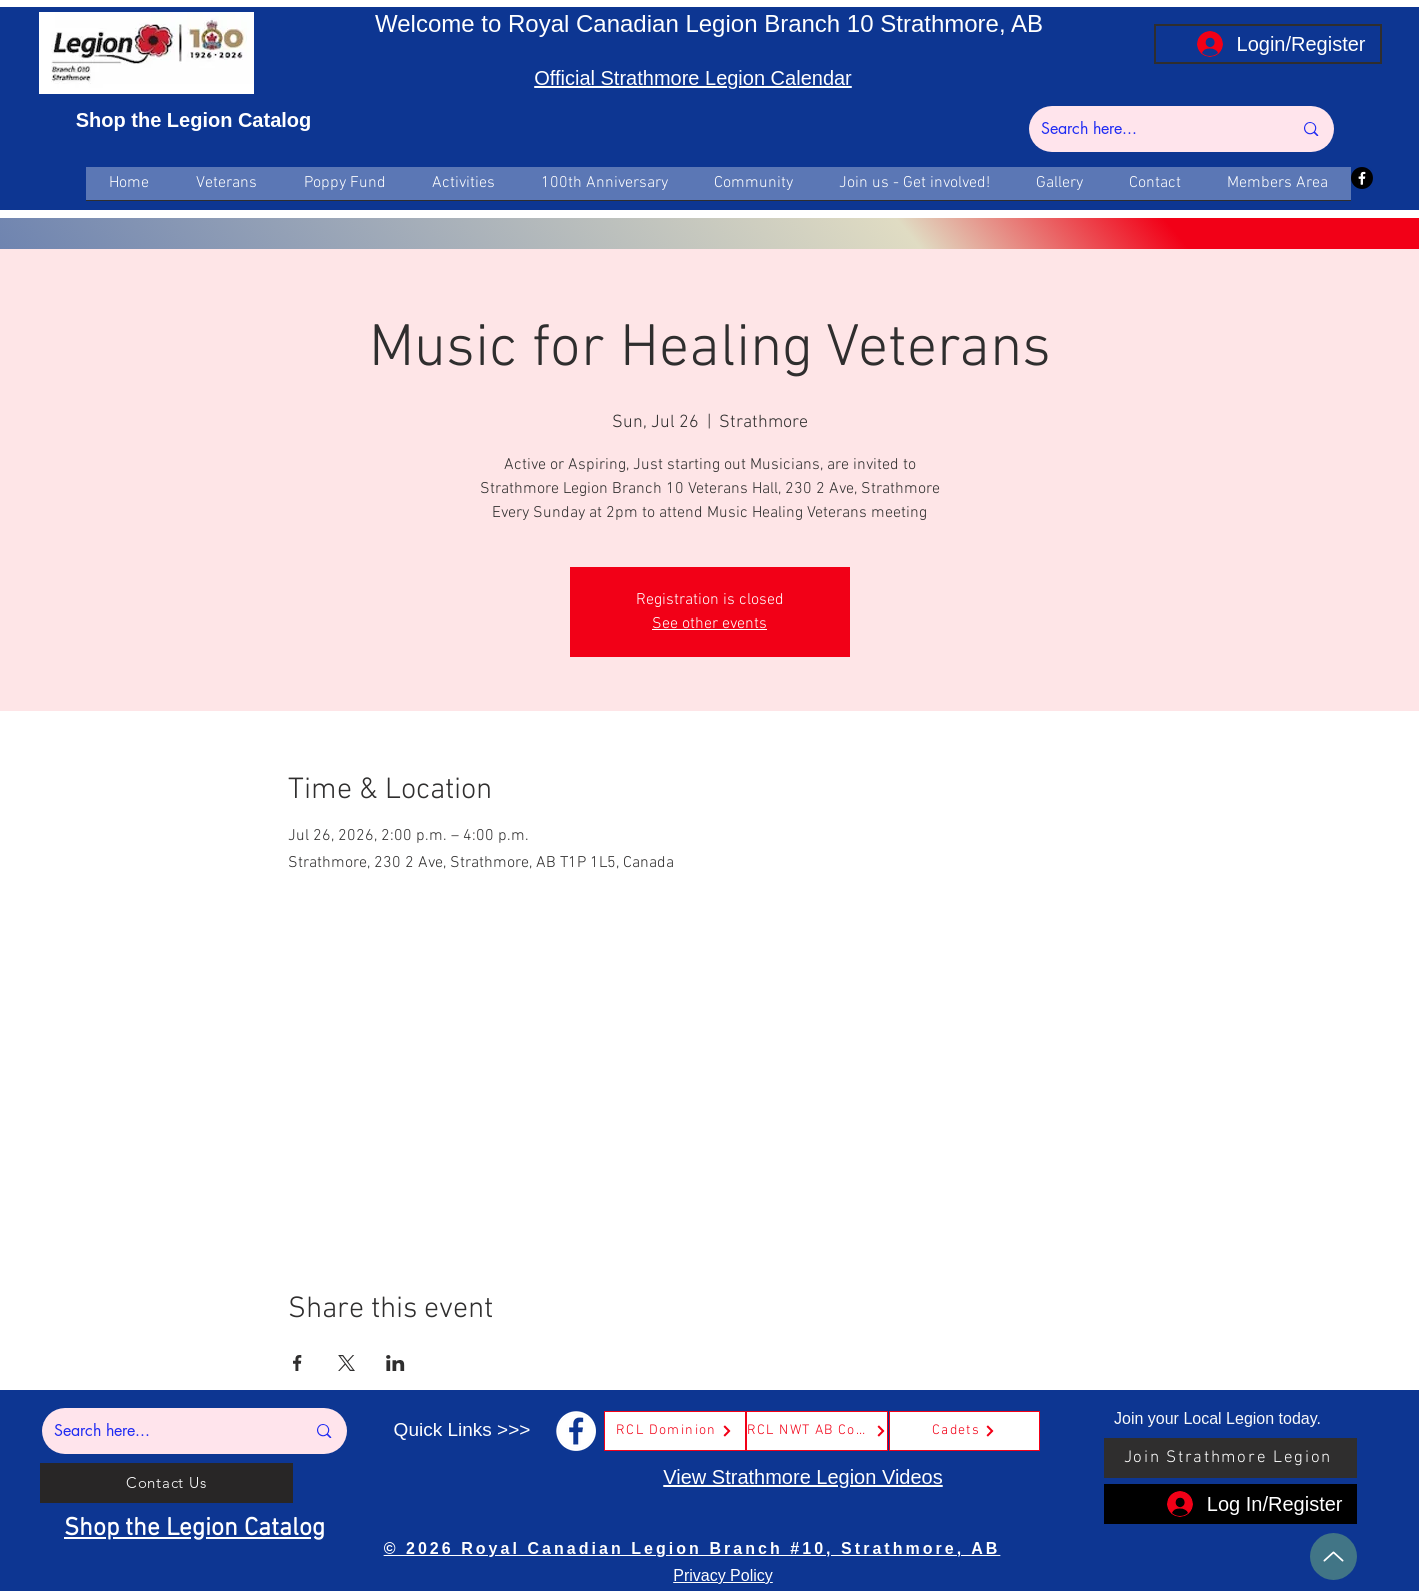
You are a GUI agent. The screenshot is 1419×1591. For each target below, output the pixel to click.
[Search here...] (1152, 129)
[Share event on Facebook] (297, 1363)
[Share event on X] (346, 1363)
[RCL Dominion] (675, 1431)
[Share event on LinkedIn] (395, 1363)
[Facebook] (1362, 178)
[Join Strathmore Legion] (1230, 1458)
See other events (709, 624)
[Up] (1333, 1556)
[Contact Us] (166, 1483)
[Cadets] (964, 1431)
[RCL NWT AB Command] (817, 1431)
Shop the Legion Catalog (194, 120)
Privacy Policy (723, 1575)
